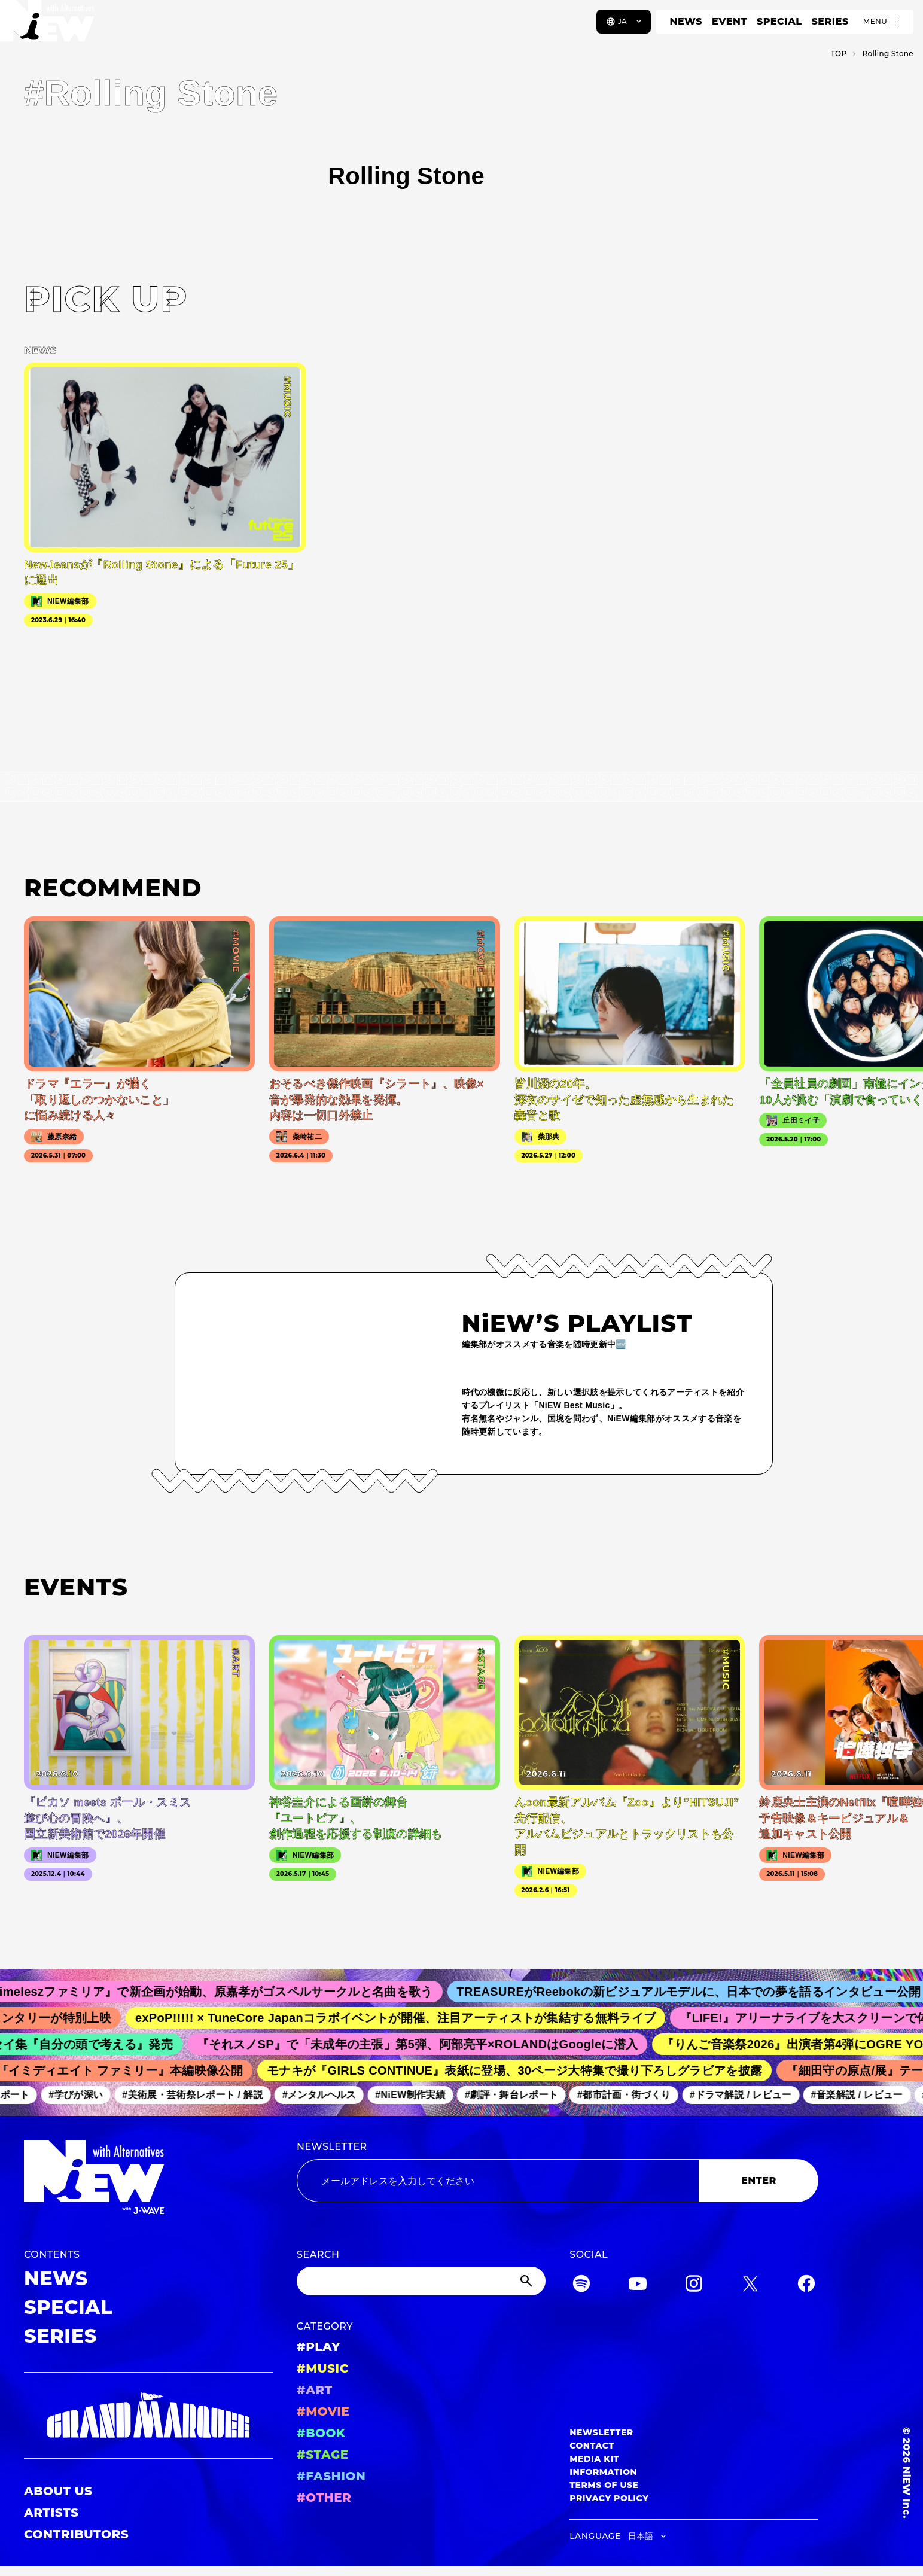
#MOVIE (323, 2411)
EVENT (729, 21)
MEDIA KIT (594, 2458)
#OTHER (324, 2497)
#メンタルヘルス (325, 2095)
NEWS (686, 21)
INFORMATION (603, 2472)
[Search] (421, 2281)
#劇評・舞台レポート (517, 2095)
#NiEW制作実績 (416, 2095)
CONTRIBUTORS (76, 2534)
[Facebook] (806, 2285)
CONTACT (591, 2445)
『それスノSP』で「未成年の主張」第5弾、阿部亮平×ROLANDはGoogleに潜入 (425, 2044)
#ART (315, 2390)
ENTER (758, 2180)
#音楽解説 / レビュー (863, 2095)
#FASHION (331, 2476)
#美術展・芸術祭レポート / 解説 (198, 2095)
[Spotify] (581, 2285)
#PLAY (318, 2347)
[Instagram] (694, 2285)
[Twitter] (750, 2285)
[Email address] (498, 2180)
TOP (839, 53)
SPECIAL (779, 21)
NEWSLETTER (332, 2146)
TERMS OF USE (603, 2485)
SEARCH (318, 2254)
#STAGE (323, 2454)
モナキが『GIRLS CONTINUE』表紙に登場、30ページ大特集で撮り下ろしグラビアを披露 (521, 2070)
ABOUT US (58, 2491)
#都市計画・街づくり (630, 2095)
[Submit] (528, 2281)
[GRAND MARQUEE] (148, 2415)
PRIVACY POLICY (608, 2498)
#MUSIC (323, 2368)
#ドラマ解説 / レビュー (746, 2095)
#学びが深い (81, 2095)
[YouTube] (638, 2285)
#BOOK (321, 2433)
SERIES (829, 21)
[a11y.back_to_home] (49, 25)
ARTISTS (51, 2512)
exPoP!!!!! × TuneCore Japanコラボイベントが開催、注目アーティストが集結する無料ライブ (404, 2017)
